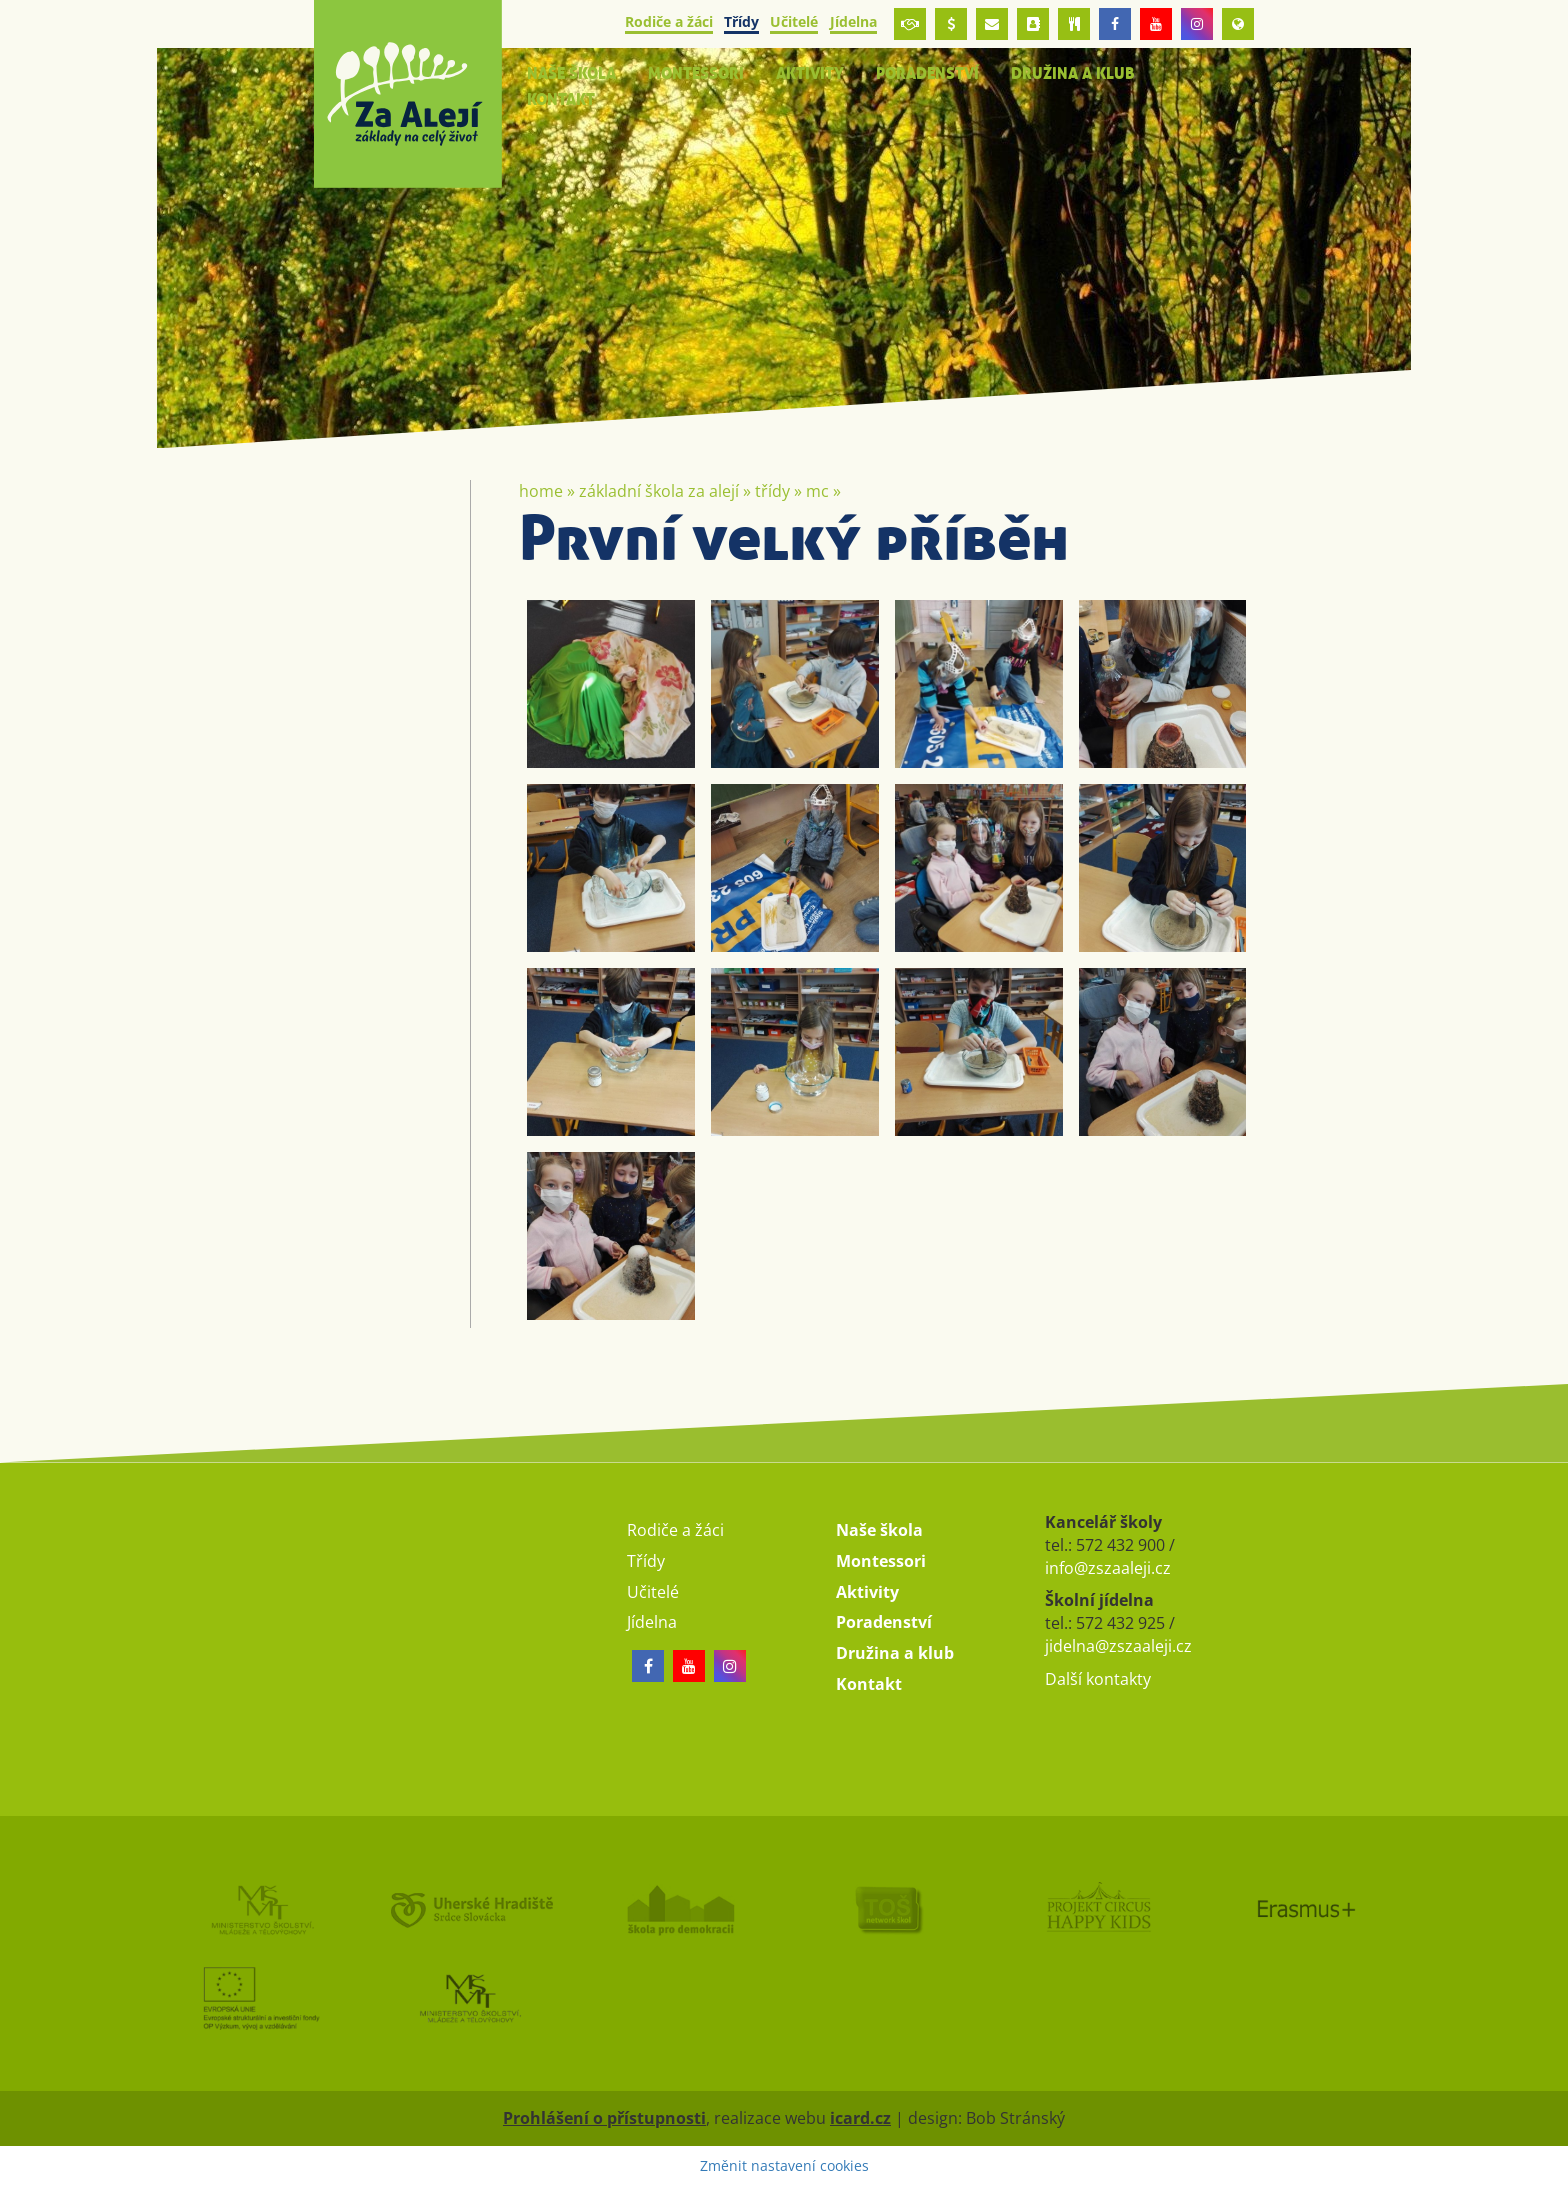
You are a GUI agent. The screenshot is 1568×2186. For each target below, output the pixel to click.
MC (817, 491)
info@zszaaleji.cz (1108, 1568)
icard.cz (860, 2118)
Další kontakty (1098, 1679)
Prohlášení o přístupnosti (604, 2118)
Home (541, 491)
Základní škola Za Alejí (659, 491)
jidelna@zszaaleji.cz (1118, 1646)
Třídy (772, 491)
